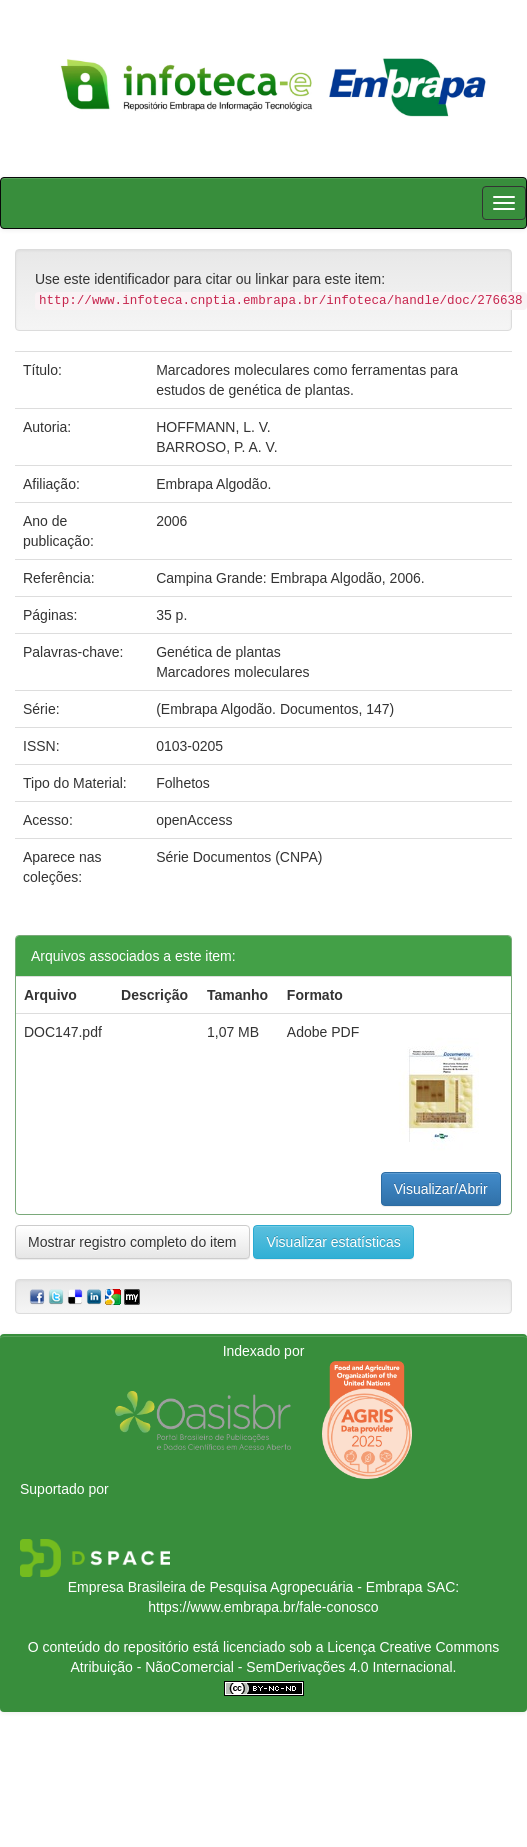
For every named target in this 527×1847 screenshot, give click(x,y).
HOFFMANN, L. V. (213, 427)
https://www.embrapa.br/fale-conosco (263, 1607)
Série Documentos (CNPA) (239, 857)
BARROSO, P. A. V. (216, 447)
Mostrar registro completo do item (132, 1242)
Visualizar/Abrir (441, 1189)
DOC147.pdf (63, 1032)
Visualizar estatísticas (333, 1242)
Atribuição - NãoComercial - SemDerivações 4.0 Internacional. (264, 1667)
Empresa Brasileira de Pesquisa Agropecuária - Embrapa (245, 1587)
